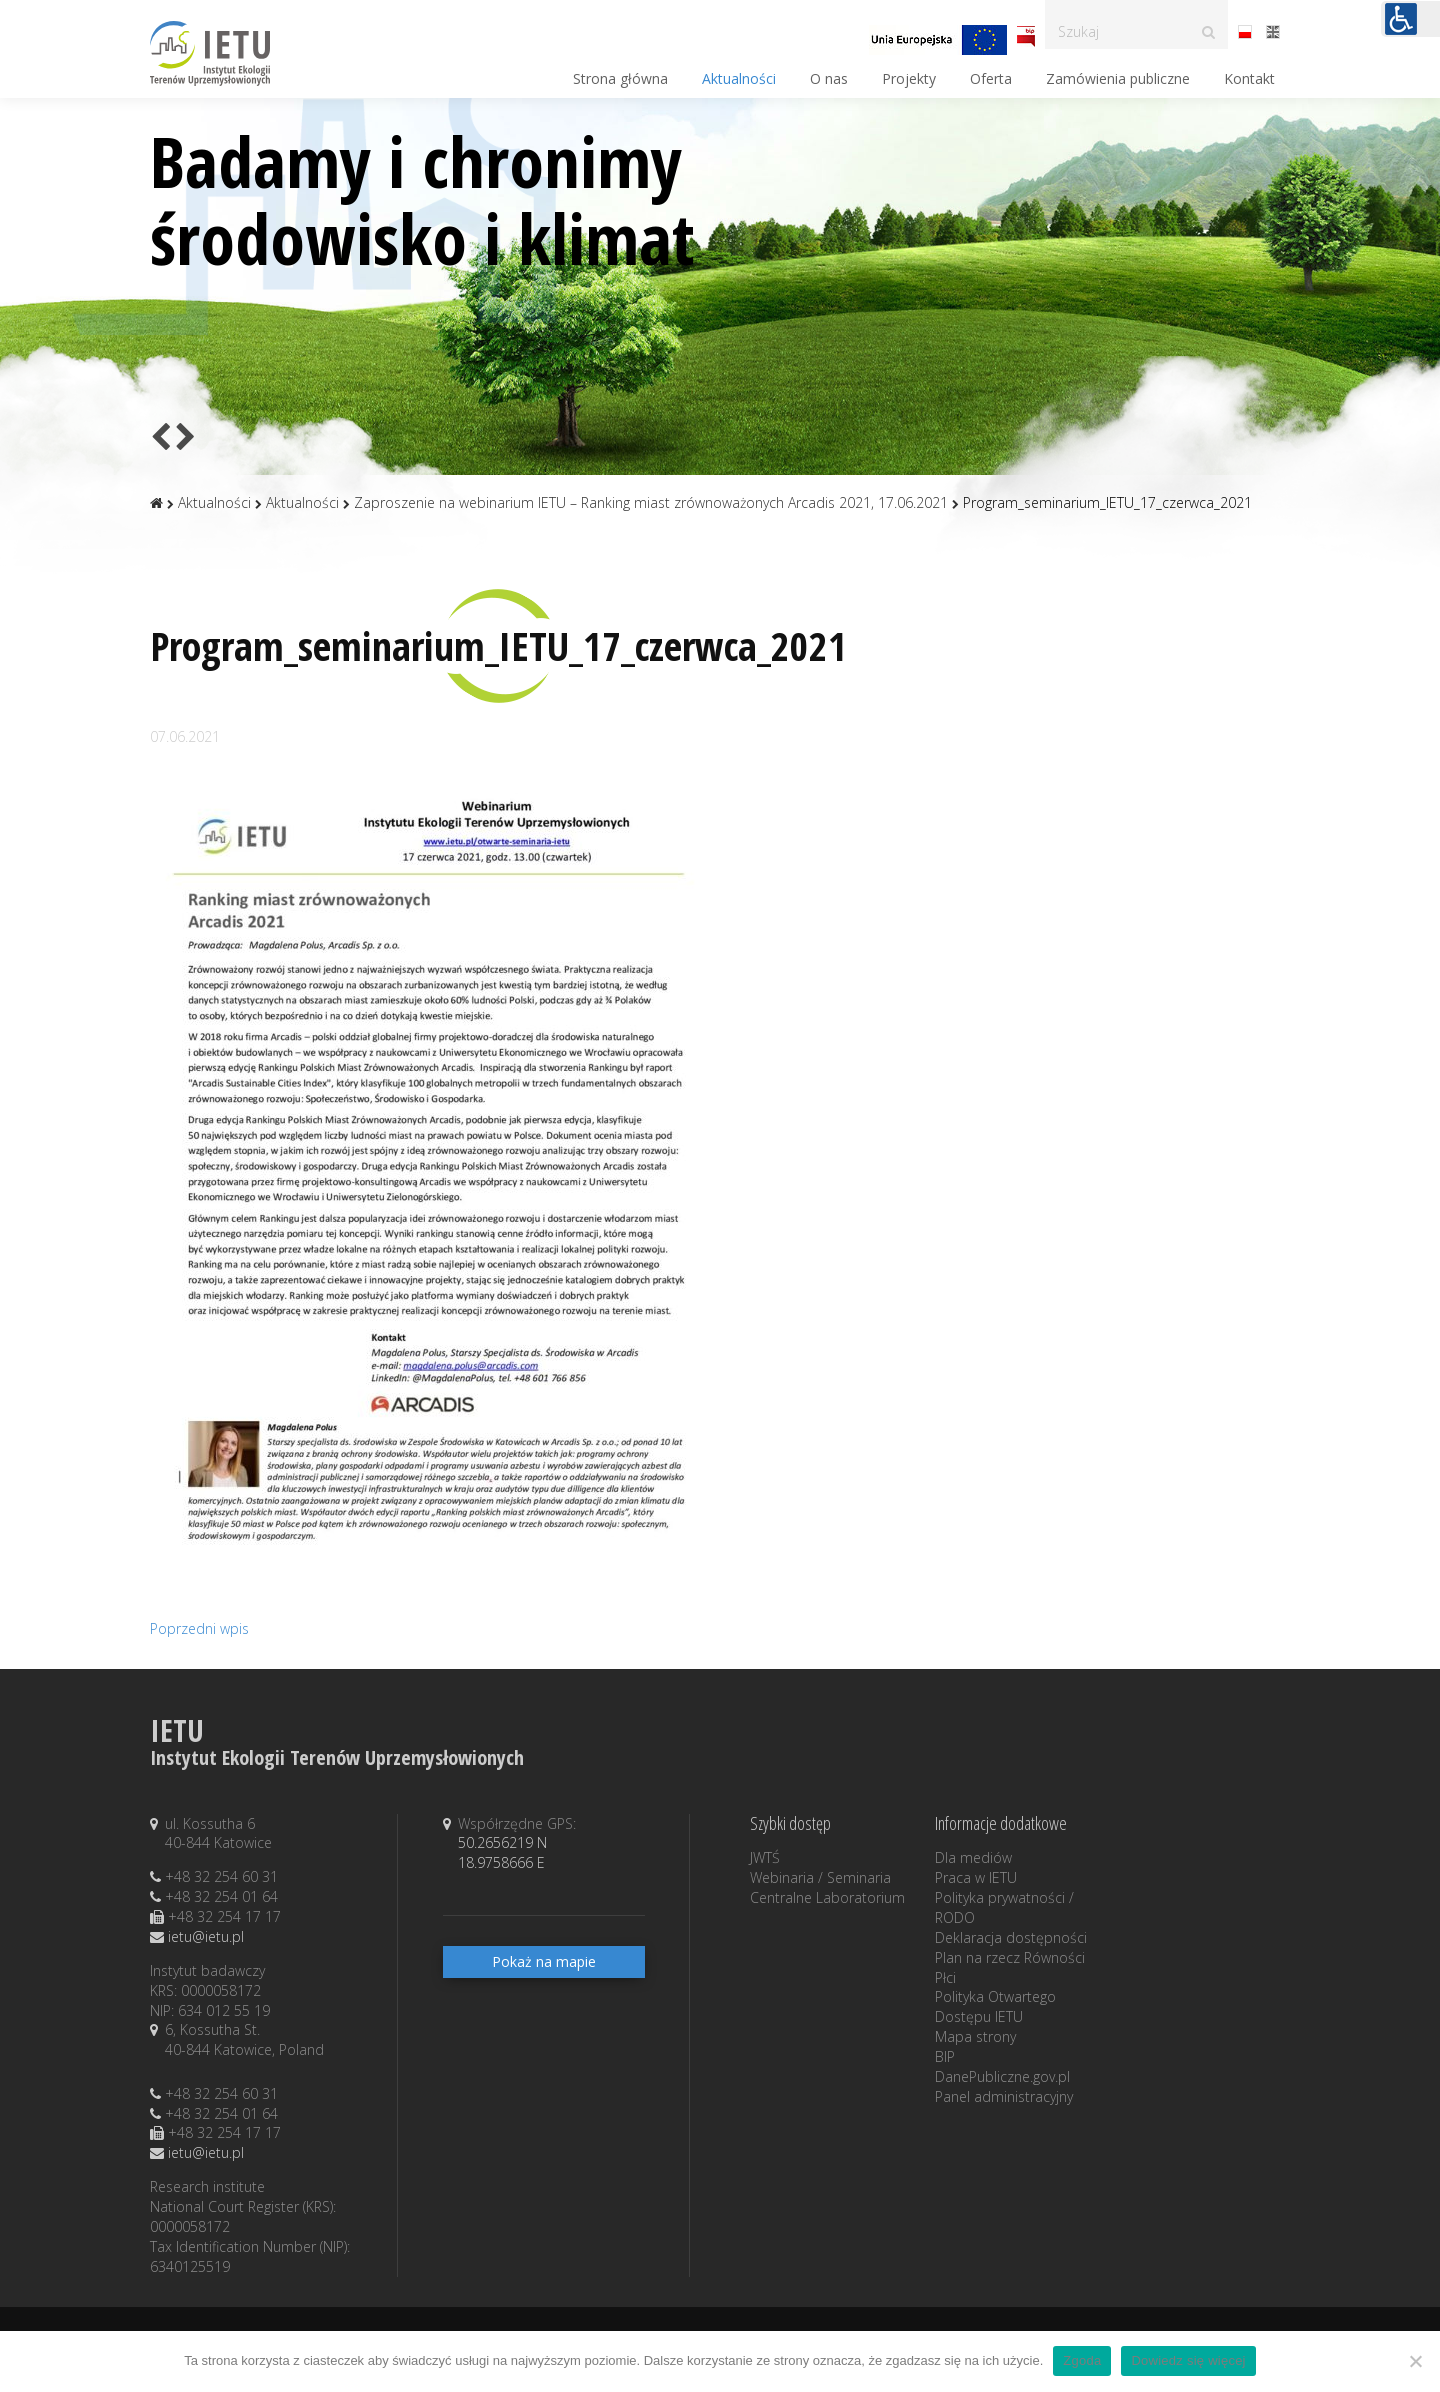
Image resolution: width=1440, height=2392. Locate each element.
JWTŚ (765, 1857)
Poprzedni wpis (199, 1628)
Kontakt (1249, 78)
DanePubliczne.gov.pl (1002, 2076)
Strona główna (620, 78)
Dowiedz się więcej (1188, 2360)
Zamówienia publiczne (1118, 78)
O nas (829, 78)
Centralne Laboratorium (827, 1897)
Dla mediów (973, 1857)
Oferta (991, 78)
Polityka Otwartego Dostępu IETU (995, 2006)
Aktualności (739, 78)
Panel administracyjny (1004, 2096)
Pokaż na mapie (544, 1961)
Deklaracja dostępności (1011, 1937)
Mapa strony (975, 2036)
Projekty (909, 78)
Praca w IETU (976, 1877)
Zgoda (1082, 2360)
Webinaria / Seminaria (820, 1877)
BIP (945, 2056)
